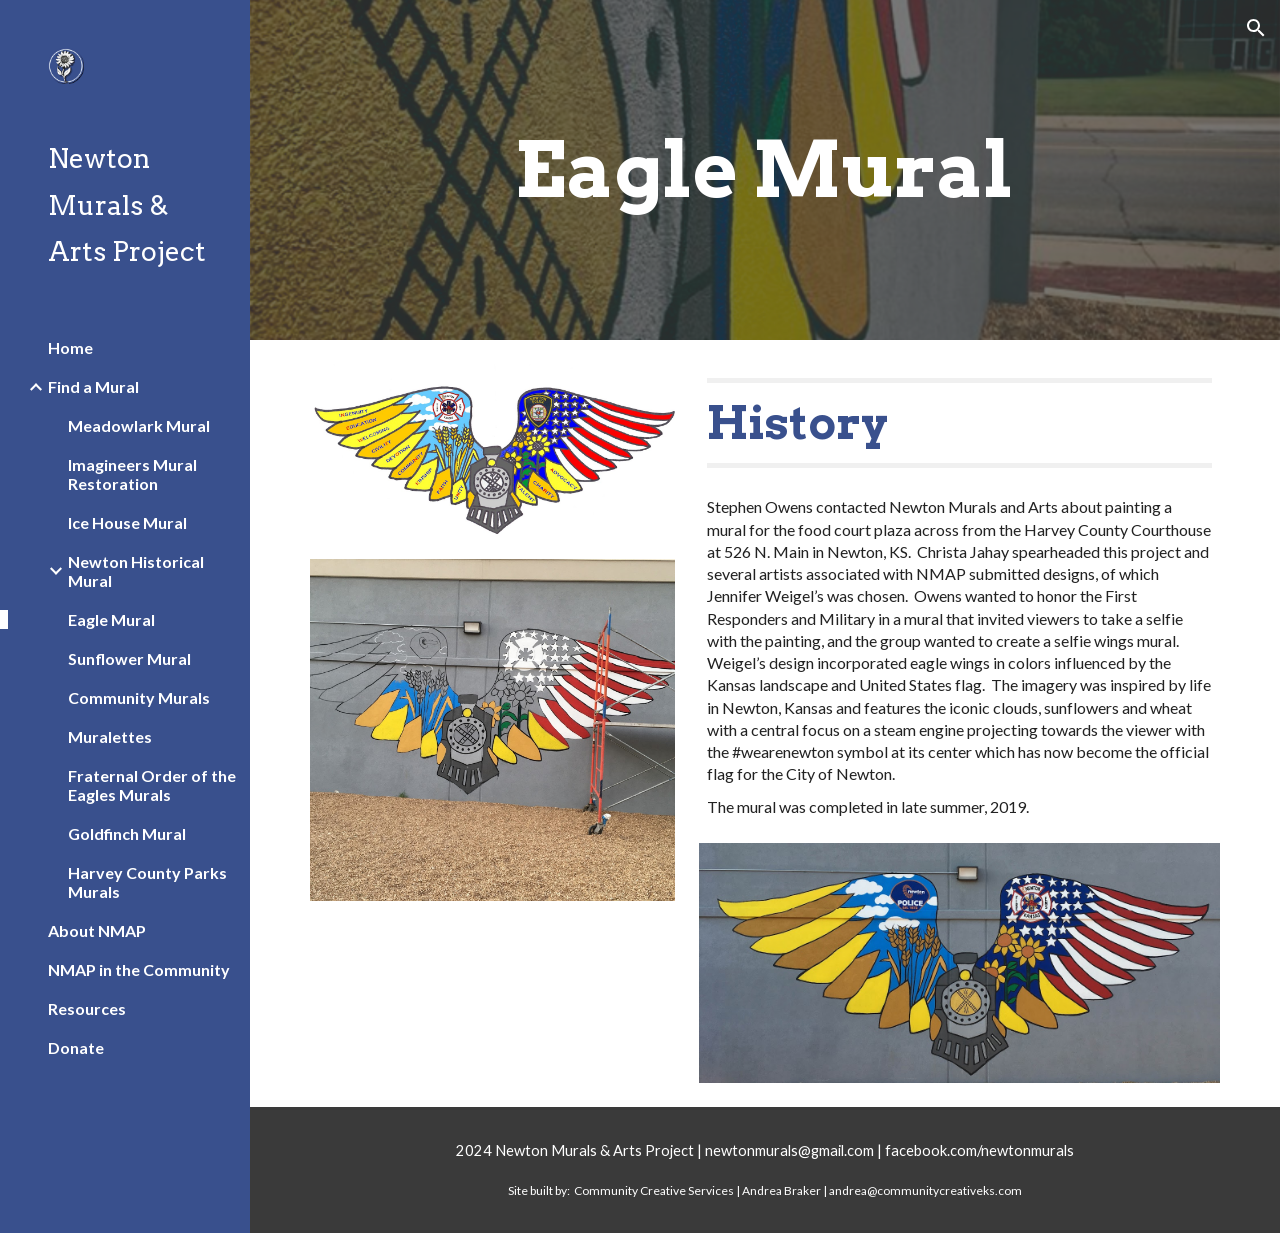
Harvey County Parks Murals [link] (147, 882)
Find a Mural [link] (93, 386)
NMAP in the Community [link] (139, 969)
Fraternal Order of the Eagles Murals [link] (152, 785)
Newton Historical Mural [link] (136, 571)
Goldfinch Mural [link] (127, 833)
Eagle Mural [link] (111, 619)
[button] (1256, 28)
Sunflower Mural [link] (129, 658)
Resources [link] (87, 1008)
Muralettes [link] (110, 736)
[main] (764, 170)
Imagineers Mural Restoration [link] (132, 474)
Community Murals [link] (139, 697)
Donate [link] (76, 1047)
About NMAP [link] (97, 930)
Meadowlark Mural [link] (139, 425)
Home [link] (70, 347)
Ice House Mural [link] (127, 522)
